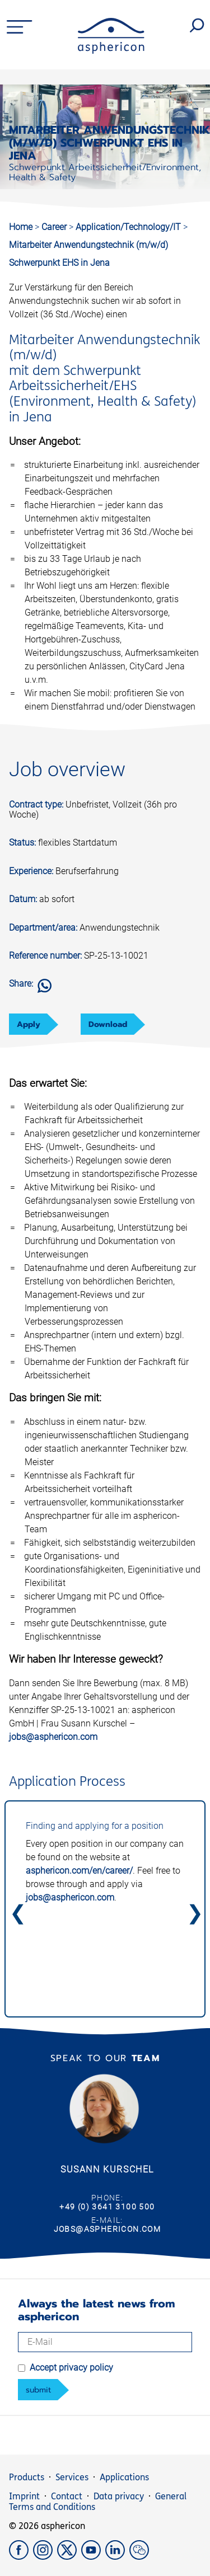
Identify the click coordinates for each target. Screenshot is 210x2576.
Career (55, 227)
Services (71, 2477)
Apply (28, 1024)
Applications (124, 2477)
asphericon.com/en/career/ (79, 1870)
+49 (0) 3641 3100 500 (107, 2206)
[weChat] (140, 2556)
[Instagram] (45, 2556)
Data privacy (119, 2496)
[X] (69, 2556)
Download (107, 1024)
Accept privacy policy (71, 2367)
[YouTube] (93, 2556)
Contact (66, 2496)
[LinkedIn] (117, 2556)
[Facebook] (21, 2556)
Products (26, 2477)
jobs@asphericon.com (53, 1737)
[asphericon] (111, 50)
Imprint (24, 2496)
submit (38, 2390)
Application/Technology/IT (129, 227)
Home (20, 227)
